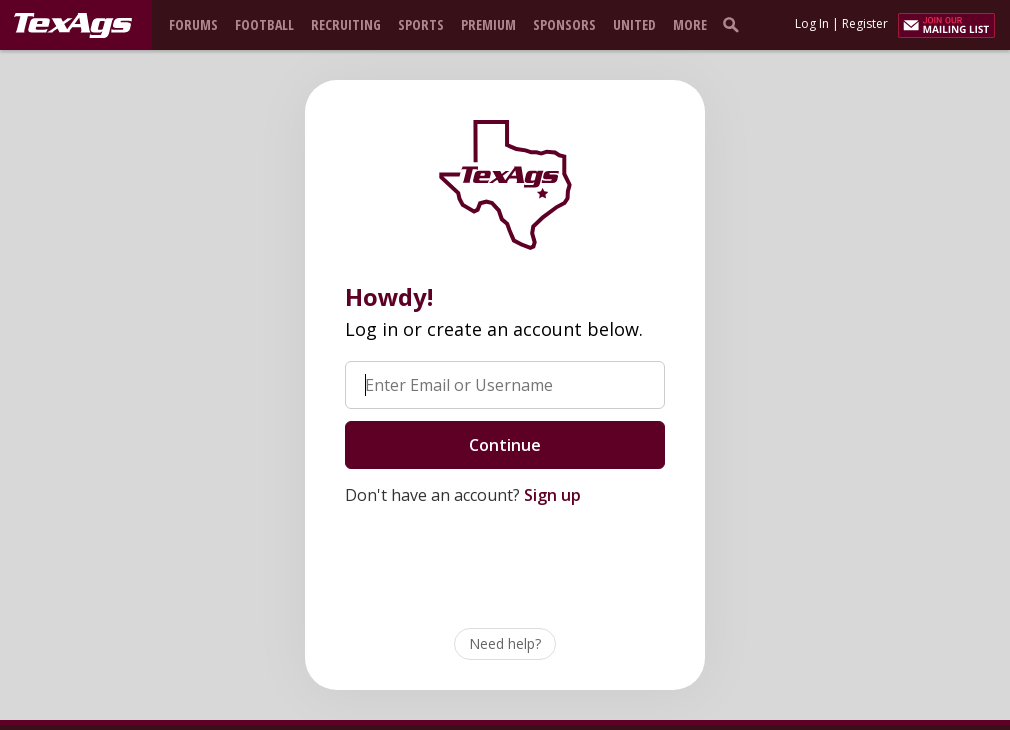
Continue (505, 445)
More (690, 24)
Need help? (505, 643)
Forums (193, 24)
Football (264, 24)
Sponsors (564, 24)
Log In (812, 23)
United (634, 24)
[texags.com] (73, 26)
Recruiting (346, 24)
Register (865, 23)
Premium (488, 24)
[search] (735, 24)
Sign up (552, 495)
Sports (421, 24)
